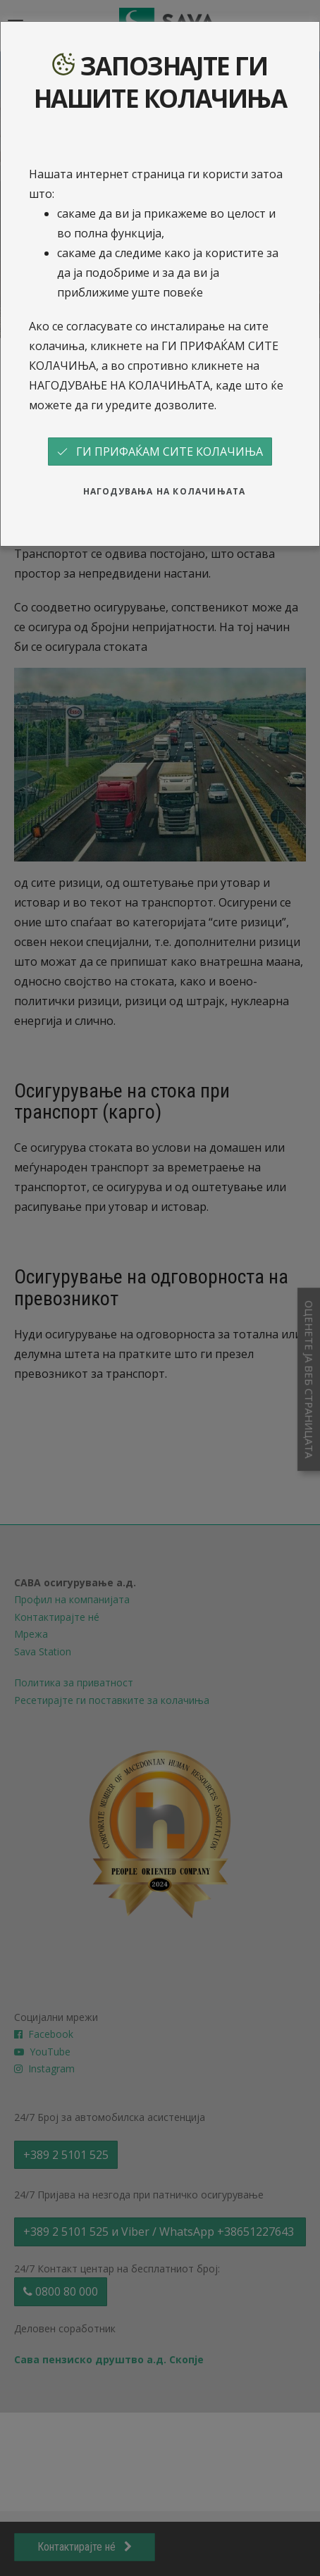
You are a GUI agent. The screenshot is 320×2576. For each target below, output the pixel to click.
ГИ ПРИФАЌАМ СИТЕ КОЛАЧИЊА (160, 451)
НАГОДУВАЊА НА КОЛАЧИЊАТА (164, 491)
